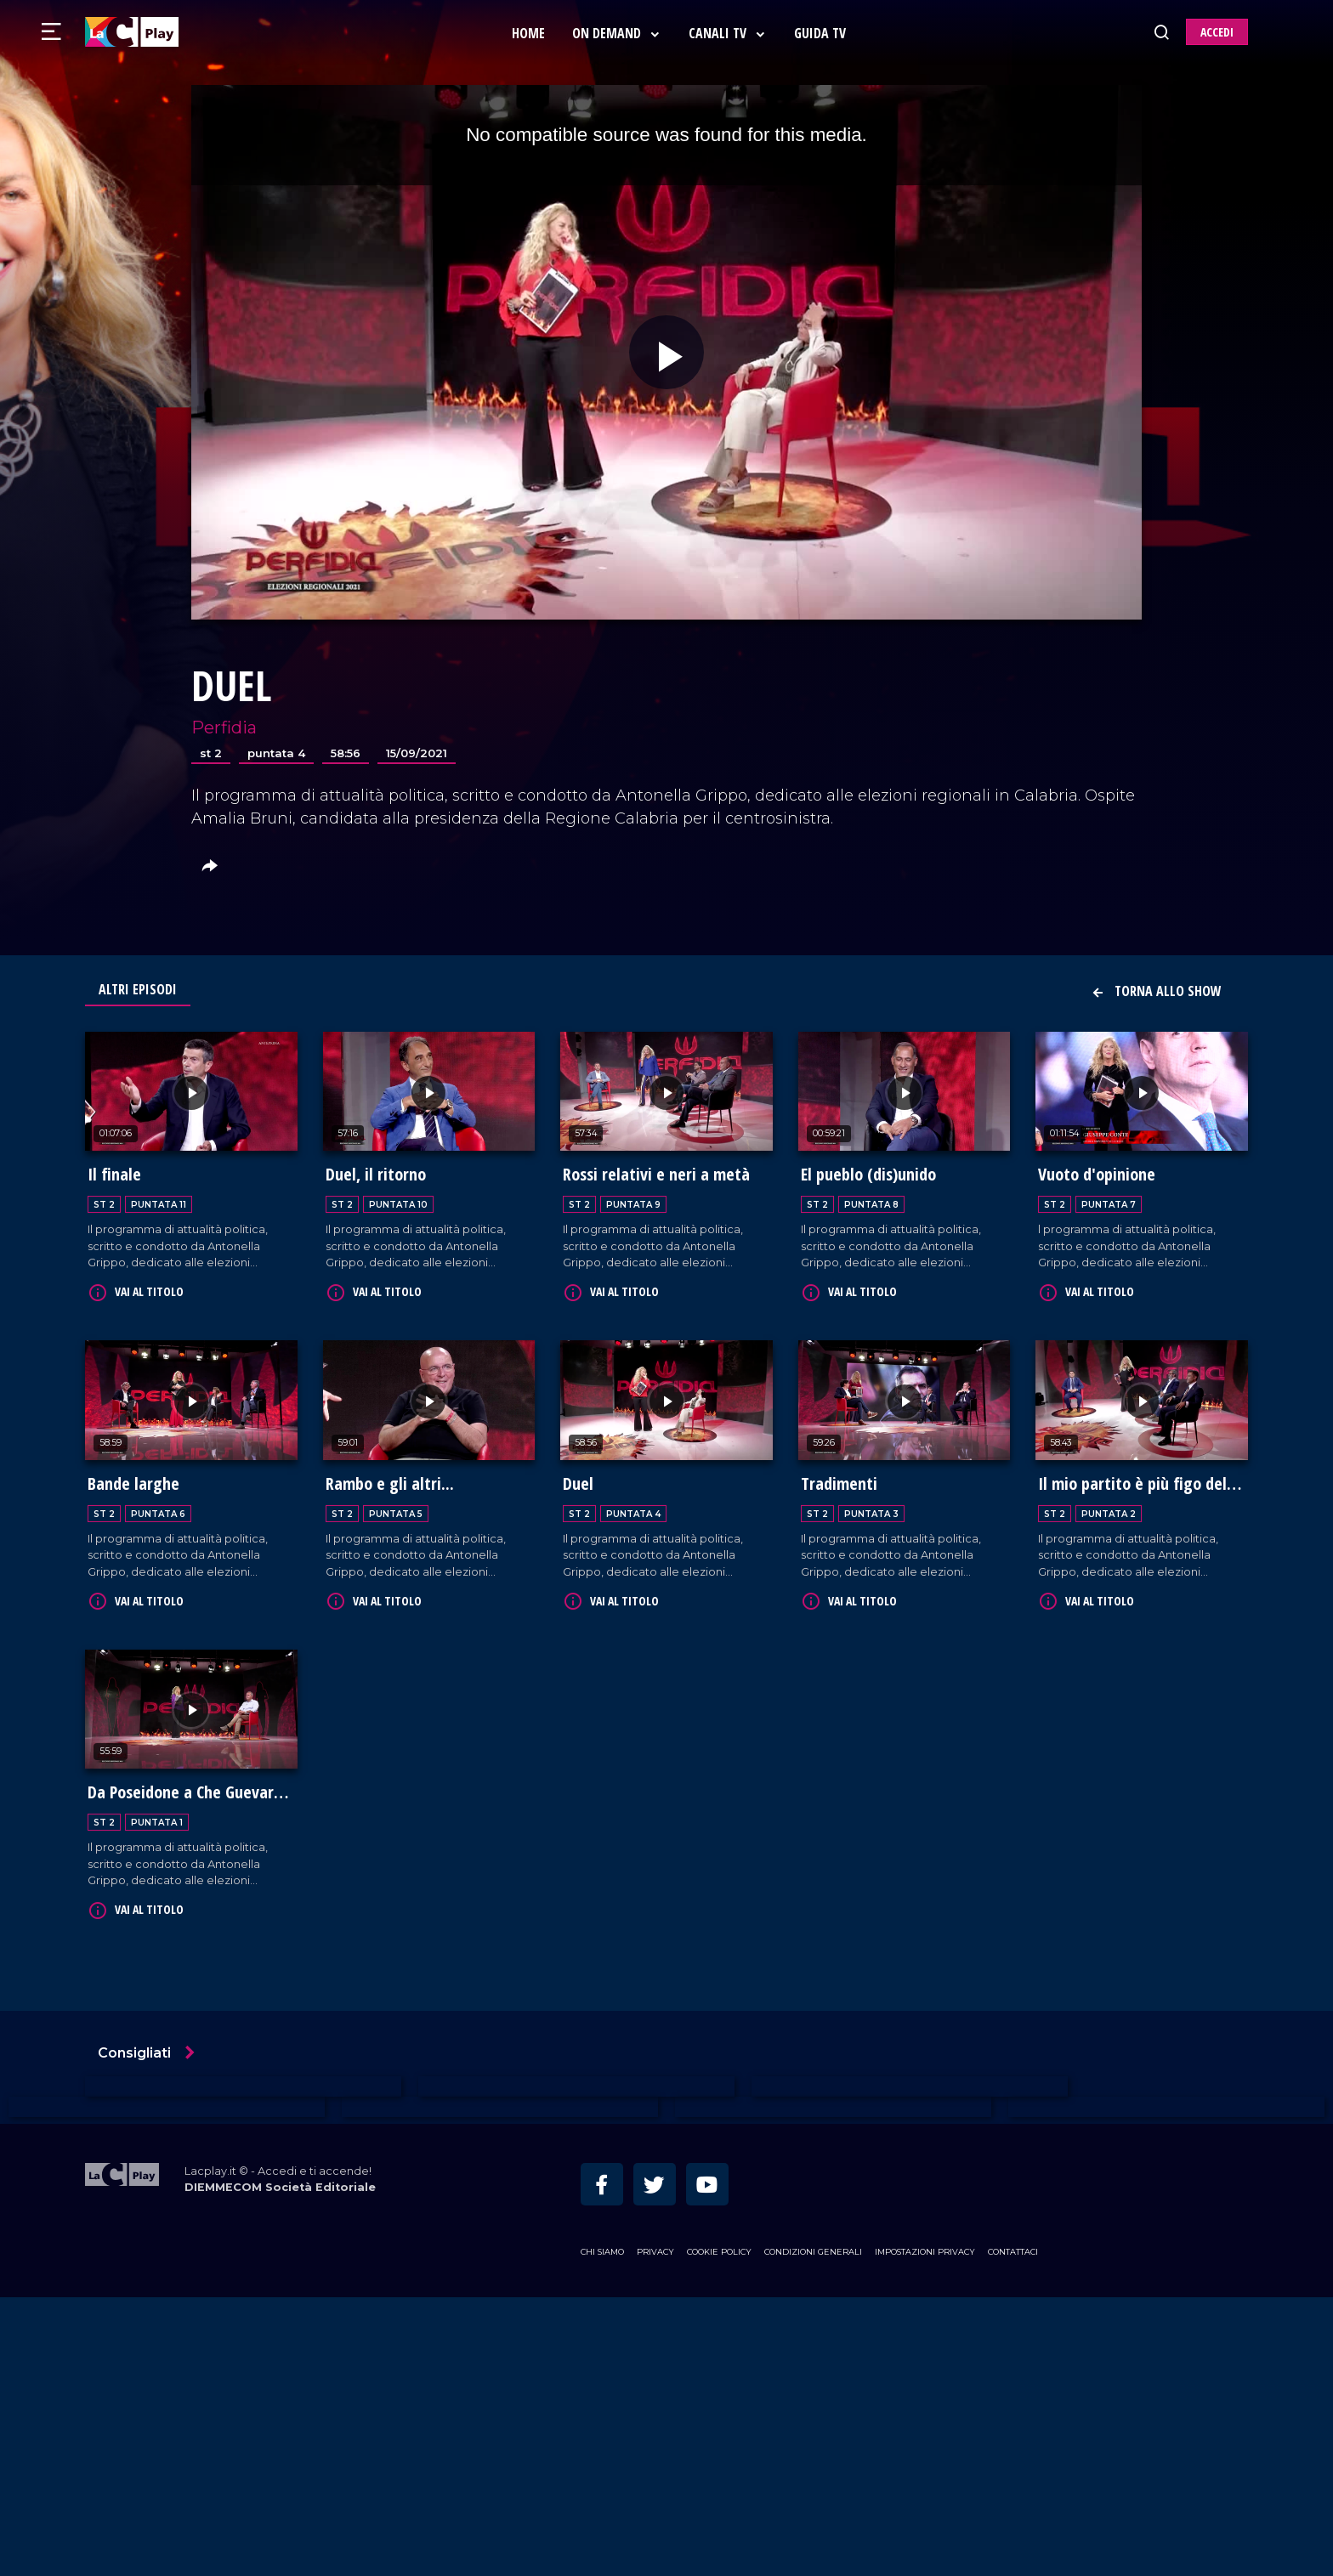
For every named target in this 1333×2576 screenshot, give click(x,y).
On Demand (618, 33)
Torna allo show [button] (1156, 991)
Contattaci (1013, 2245)
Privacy (655, 2245)
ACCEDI (1217, 32)
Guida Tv (822, 33)
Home (530, 33)
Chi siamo (602, 2245)
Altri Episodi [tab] (138, 989)
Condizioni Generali (813, 2245)
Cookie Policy (719, 2245)
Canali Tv (729, 33)
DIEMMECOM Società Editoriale (280, 2181)
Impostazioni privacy (925, 2245)
